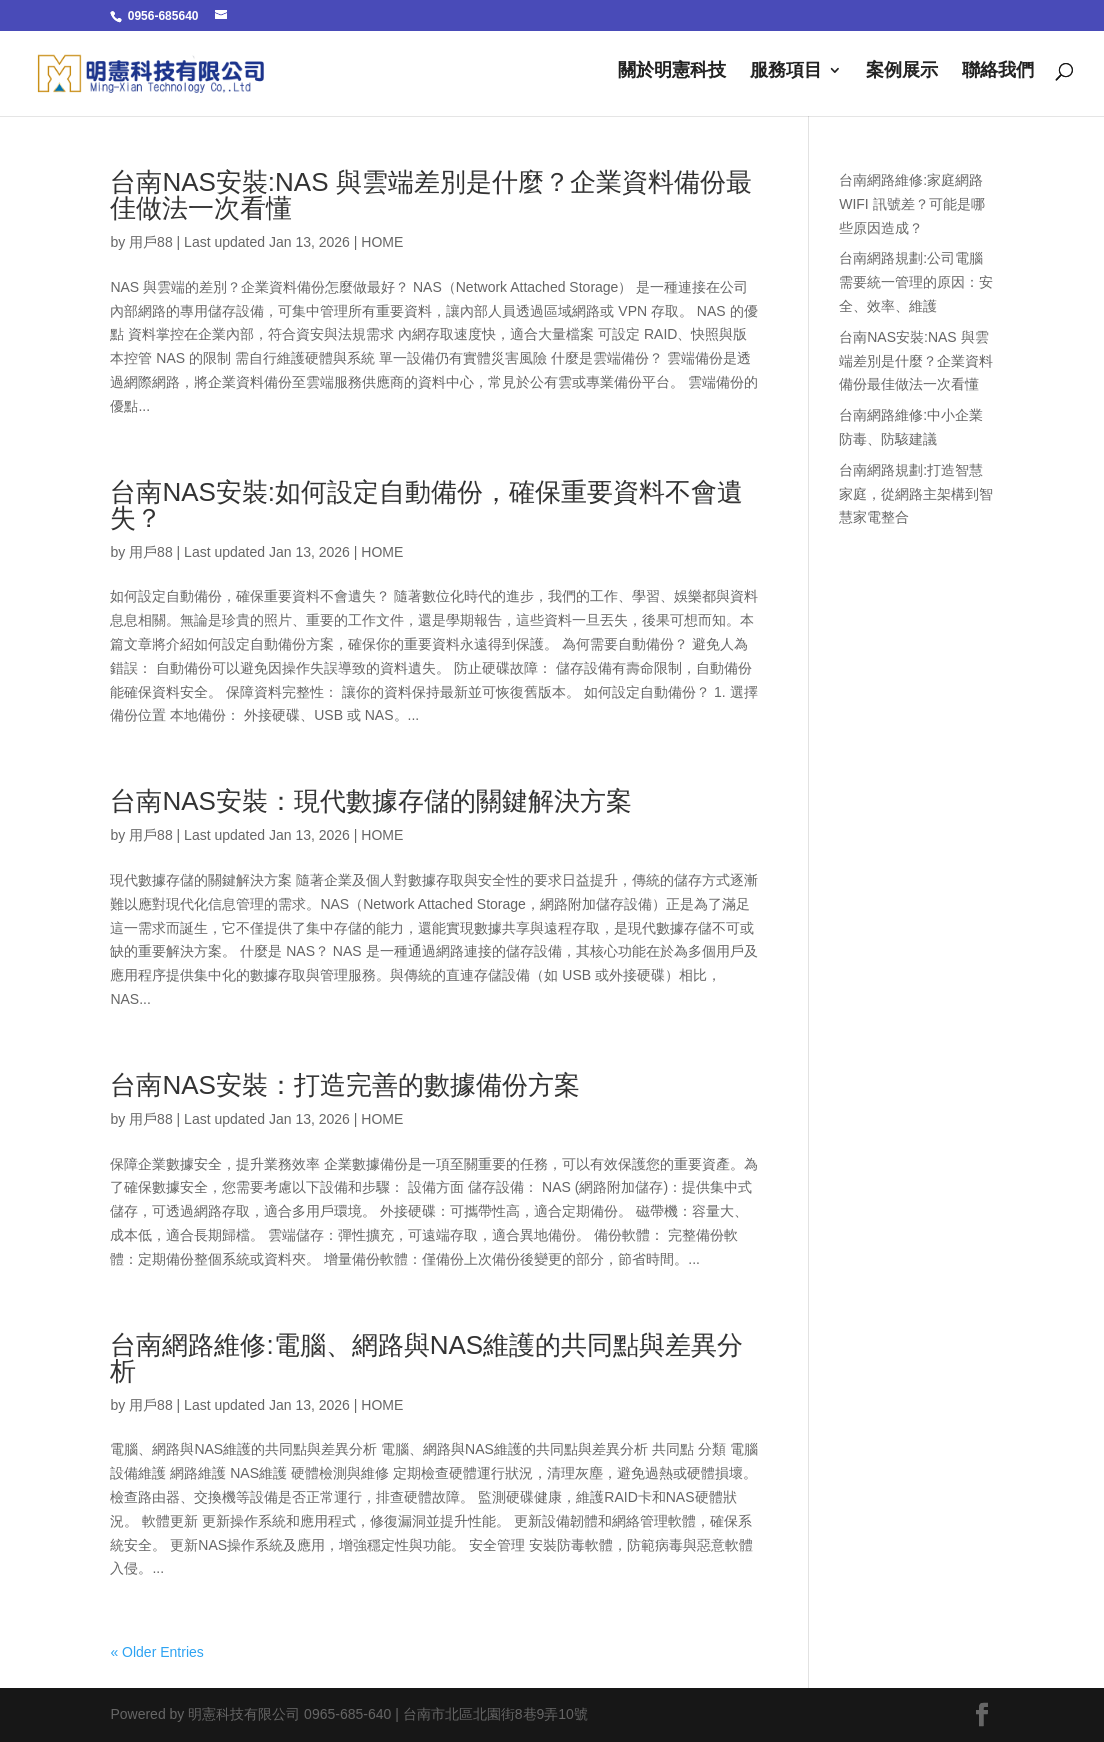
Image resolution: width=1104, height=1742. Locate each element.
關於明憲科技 (672, 71)
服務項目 (786, 71)
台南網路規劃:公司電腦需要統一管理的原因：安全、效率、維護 (916, 282)
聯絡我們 (998, 71)
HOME (382, 242)
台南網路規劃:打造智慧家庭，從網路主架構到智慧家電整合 (916, 494)
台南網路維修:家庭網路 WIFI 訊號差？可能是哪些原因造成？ (911, 204)
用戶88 (151, 242)
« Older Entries (156, 1652)
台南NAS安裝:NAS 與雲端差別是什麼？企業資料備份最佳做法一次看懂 (430, 195)
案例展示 (902, 71)
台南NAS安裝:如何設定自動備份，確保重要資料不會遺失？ (426, 505)
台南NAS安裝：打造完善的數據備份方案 (344, 1085)
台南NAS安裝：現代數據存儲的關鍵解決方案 (370, 801)
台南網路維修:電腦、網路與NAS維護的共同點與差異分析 (426, 1358)
